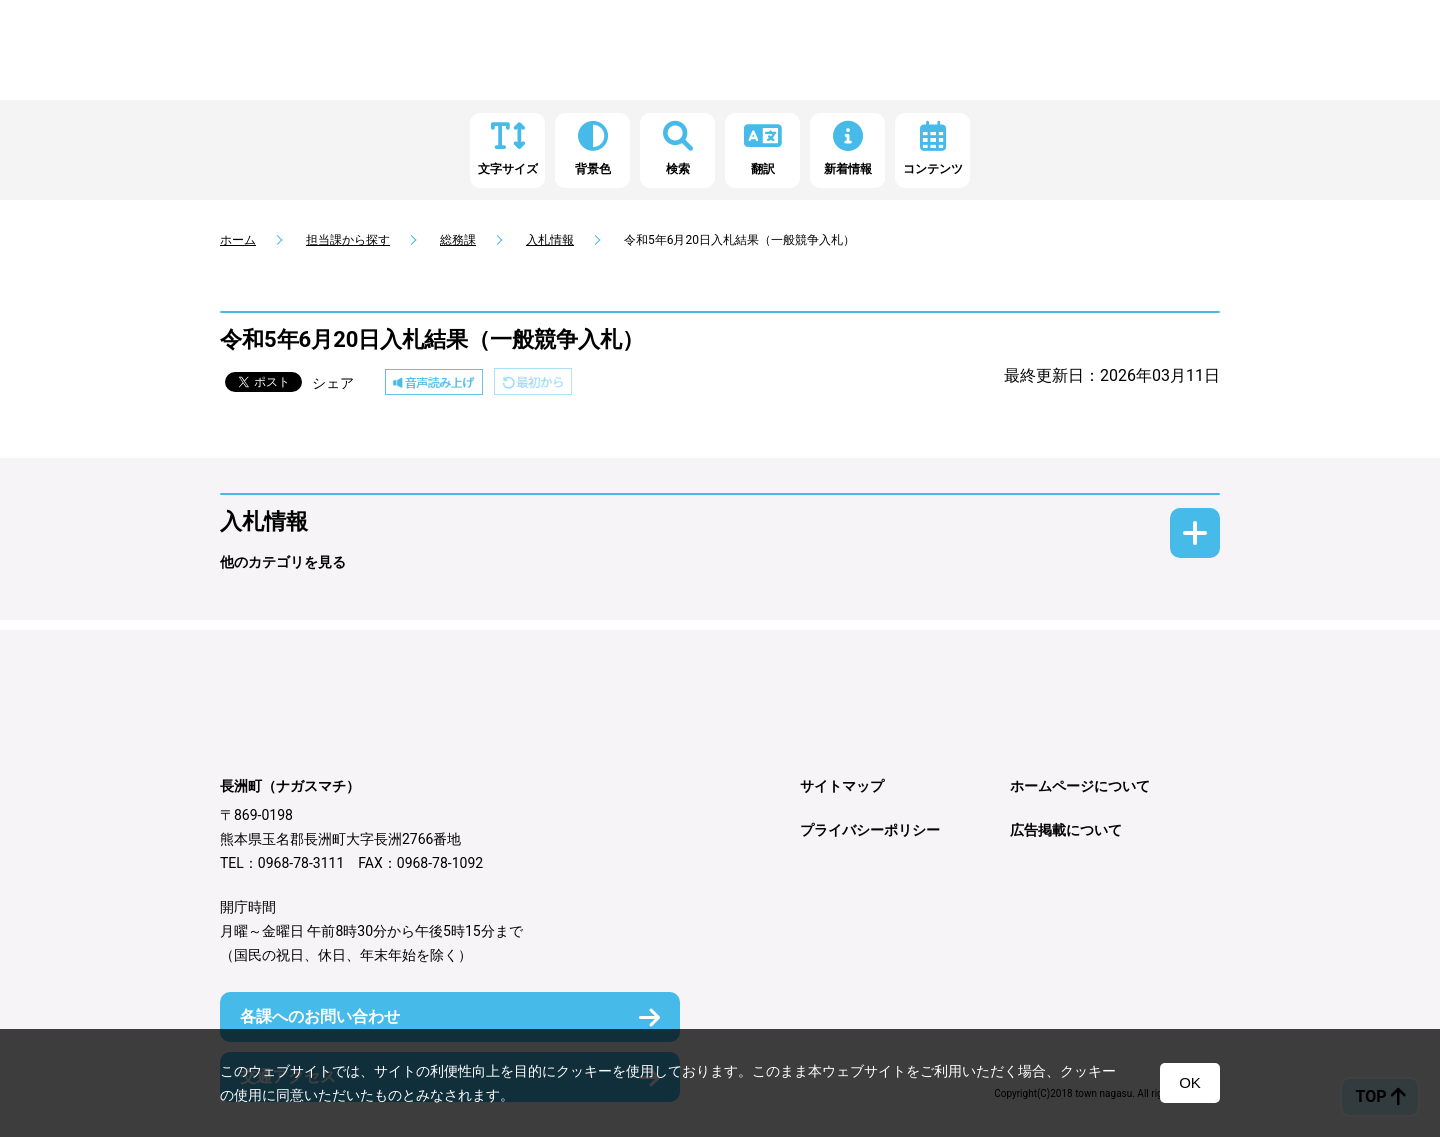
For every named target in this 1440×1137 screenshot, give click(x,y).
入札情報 (550, 240)
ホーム (238, 240)
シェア (333, 383)
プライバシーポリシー (870, 830)
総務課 (458, 240)
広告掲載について (1066, 830)
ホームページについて (1080, 786)
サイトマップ (842, 786)
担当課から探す (348, 240)
